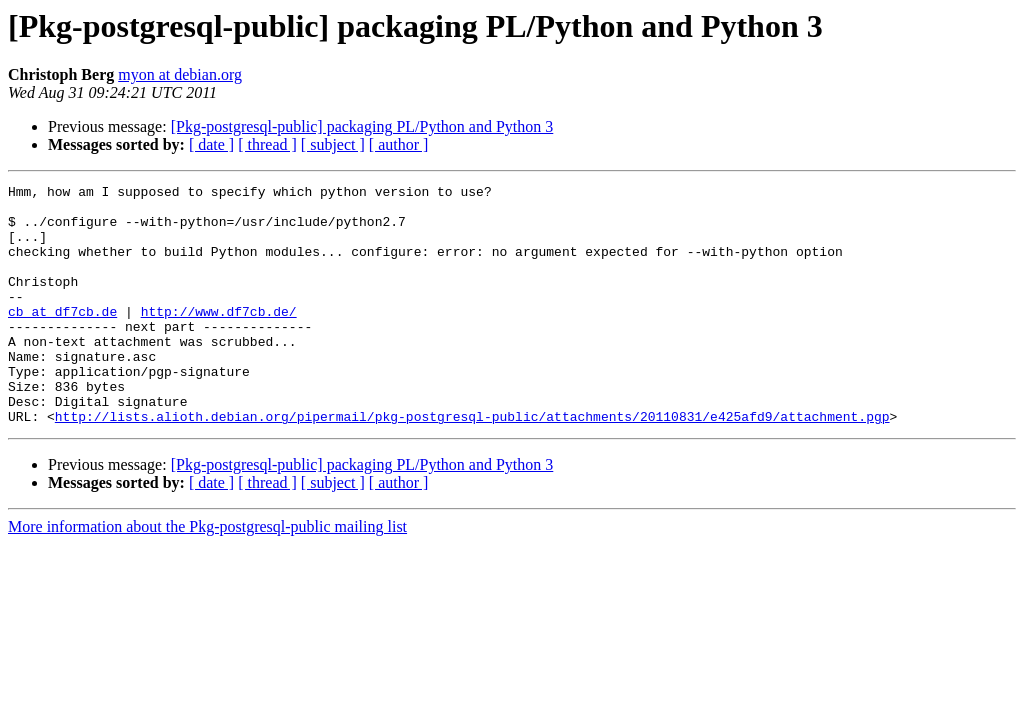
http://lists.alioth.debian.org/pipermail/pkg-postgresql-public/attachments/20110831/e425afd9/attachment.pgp (472, 464)
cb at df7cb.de (62, 338)
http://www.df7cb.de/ (219, 338)
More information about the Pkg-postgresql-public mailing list (207, 574)
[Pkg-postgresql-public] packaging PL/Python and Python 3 (362, 126)
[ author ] (399, 144)
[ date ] (211, 144)
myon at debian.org (180, 74)
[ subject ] (333, 144)
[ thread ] (267, 144)
